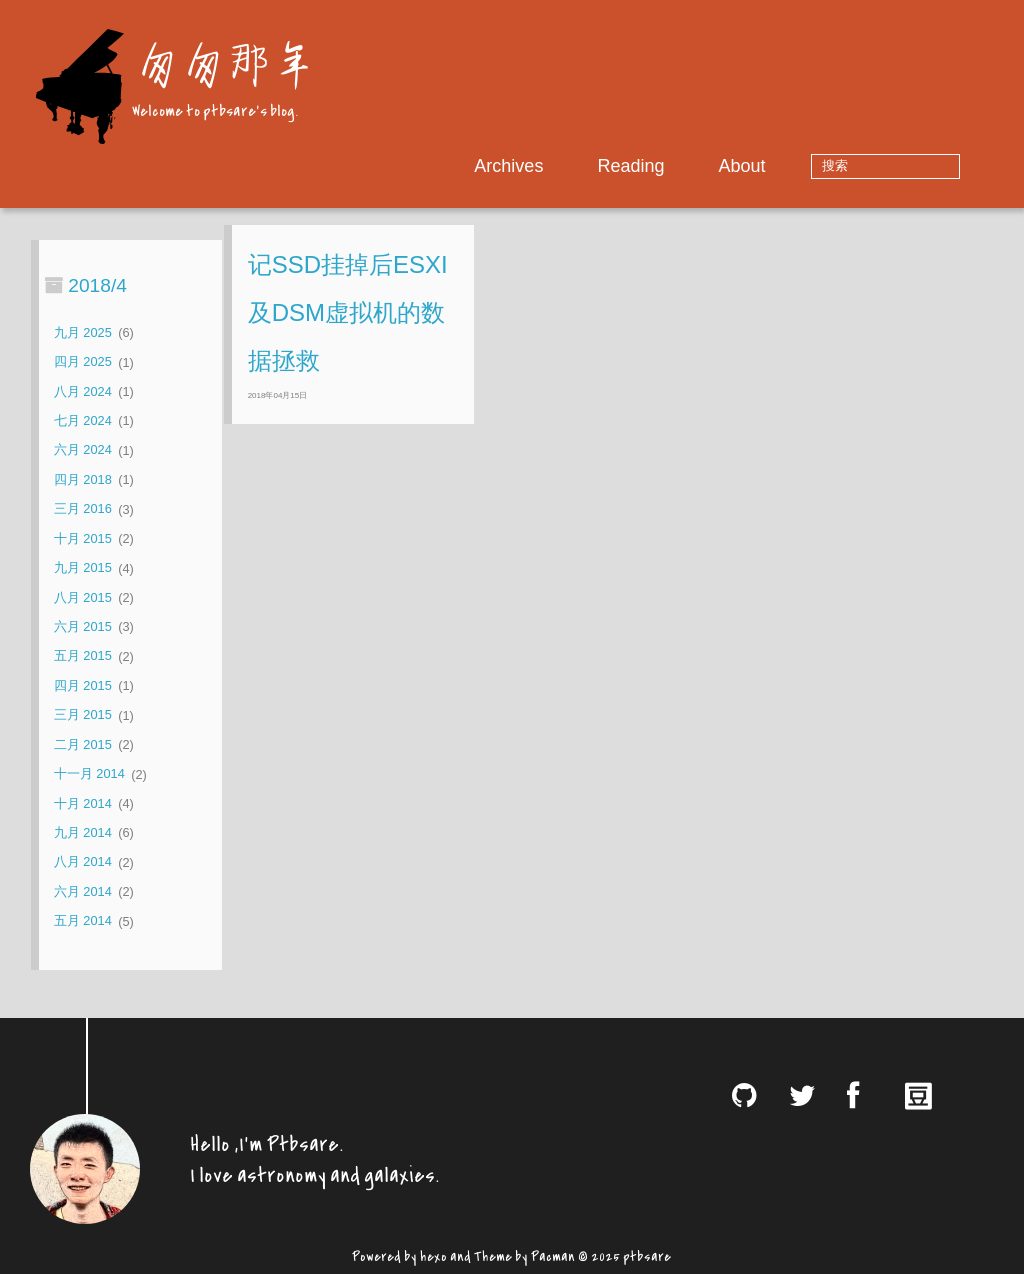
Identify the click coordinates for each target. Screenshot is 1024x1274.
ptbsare (647, 1254)
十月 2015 (83, 538)
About (804, 166)
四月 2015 (83, 685)
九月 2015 (83, 568)
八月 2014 (83, 862)
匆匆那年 (223, 62)
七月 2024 (83, 420)
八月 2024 (83, 391)
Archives (571, 166)
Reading (693, 166)
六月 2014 (83, 891)
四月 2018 (83, 479)
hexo (433, 1254)
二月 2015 (83, 744)
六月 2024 (83, 450)
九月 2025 (83, 332)
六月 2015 (83, 626)
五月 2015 (83, 656)
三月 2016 (83, 509)
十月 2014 (83, 803)
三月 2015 (83, 715)
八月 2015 (83, 597)
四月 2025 (83, 362)
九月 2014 (83, 832)
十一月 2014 (89, 774)
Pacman (553, 1254)
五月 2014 (83, 921)
